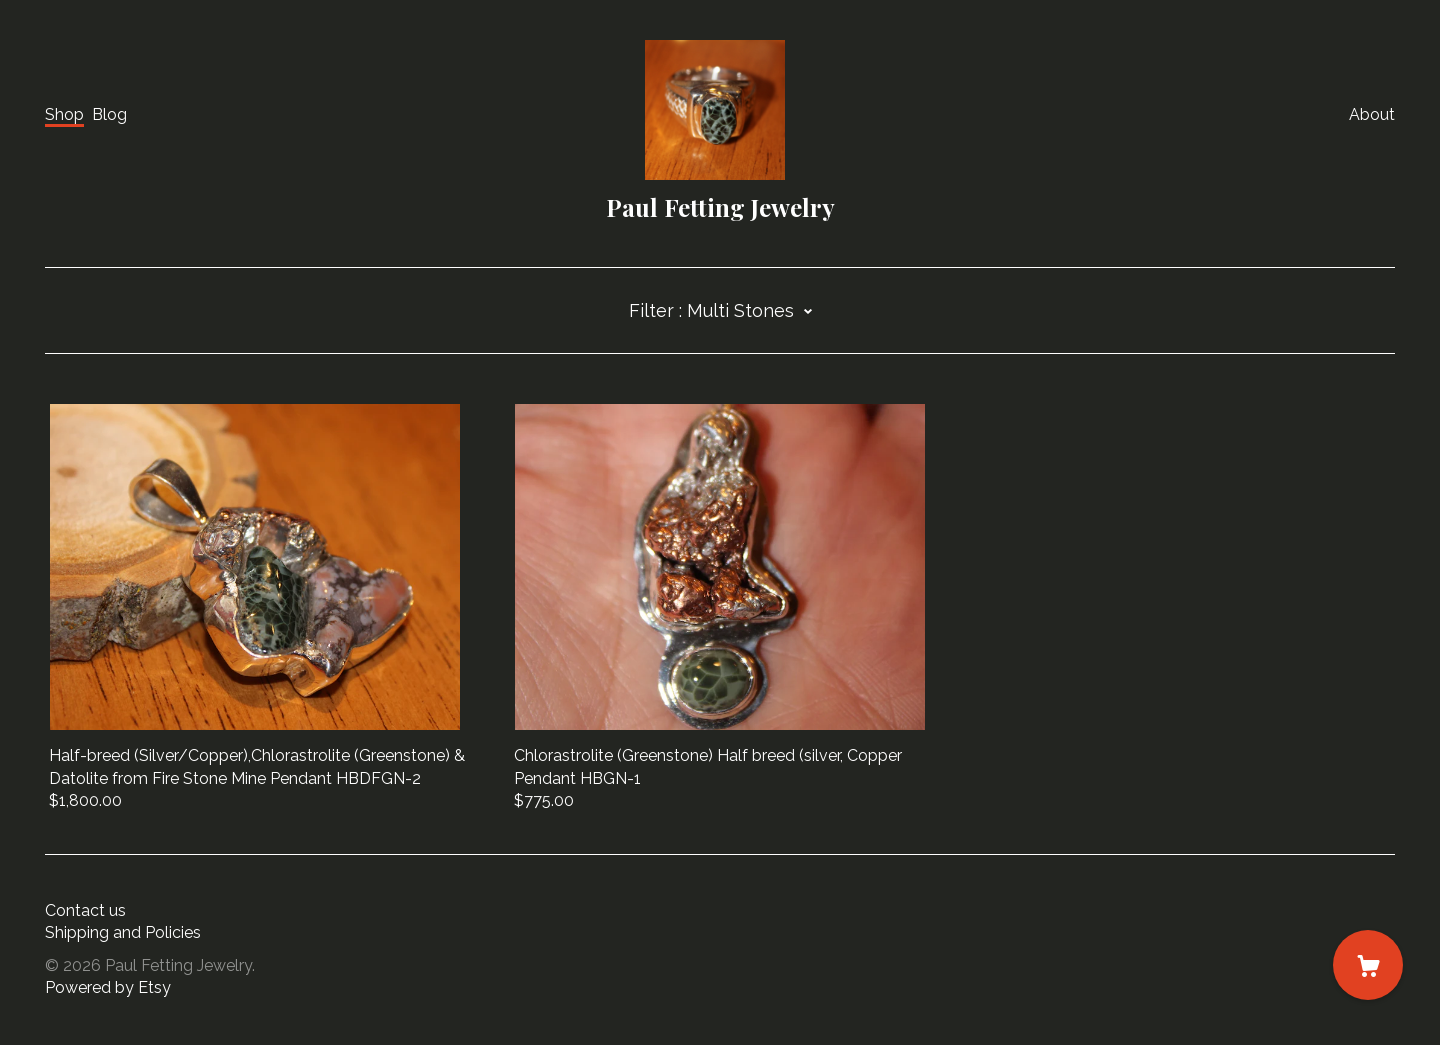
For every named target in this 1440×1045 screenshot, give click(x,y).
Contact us (85, 910)
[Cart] (1368, 965)
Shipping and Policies (123, 932)
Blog (109, 114)
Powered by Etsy (108, 987)
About (1372, 114)
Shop (64, 114)
